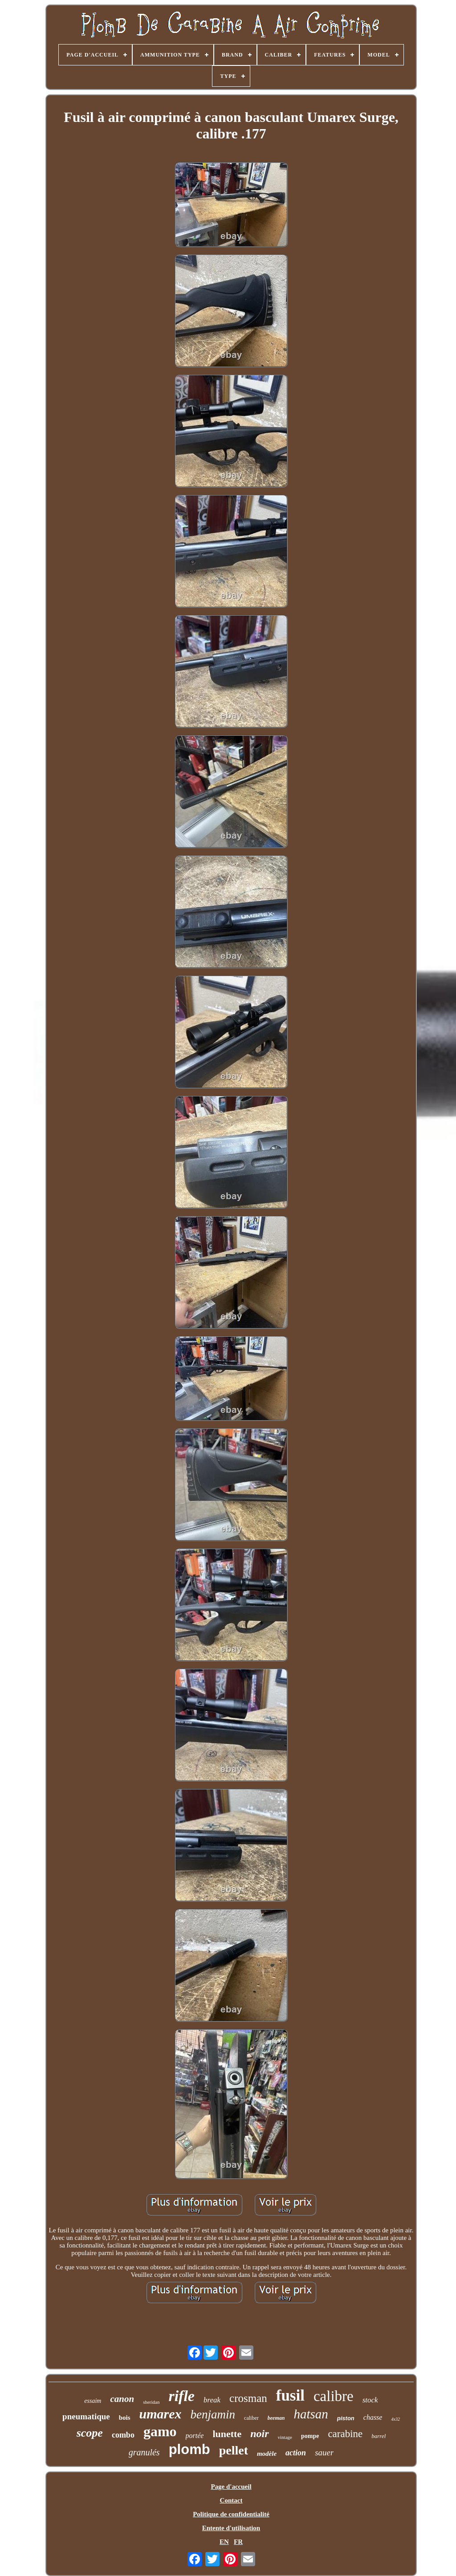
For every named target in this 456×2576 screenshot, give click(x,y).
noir (259, 2433)
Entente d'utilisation (231, 2527)
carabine (345, 2433)
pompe (310, 2436)
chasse (373, 2417)
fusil (290, 2395)
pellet (233, 2450)
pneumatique (86, 2416)
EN (224, 2541)
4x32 (395, 2419)
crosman (248, 2398)
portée (195, 2435)
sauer (324, 2452)
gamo (160, 2431)
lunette (226, 2433)
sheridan (151, 2402)
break (212, 2400)
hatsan (310, 2414)
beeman (276, 2418)
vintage (285, 2437)
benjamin (213, 2414)
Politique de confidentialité (231, 2514)
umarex (160, 2413)
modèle (267, 2453)
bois (124, 2417)
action (295, 2452)
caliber (251, 2418)
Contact (231, 2500)
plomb (189, 2449)
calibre (334, 2396)
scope (90, 2432)
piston (345, 2418)
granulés (144, 2452)
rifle (181, 2396)
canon (122, 2398)
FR (238, 2541)
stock (370, 2400)
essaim (92, 2401)
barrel (378, 2436)
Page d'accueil (231, 2486)
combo (123, 2434)
